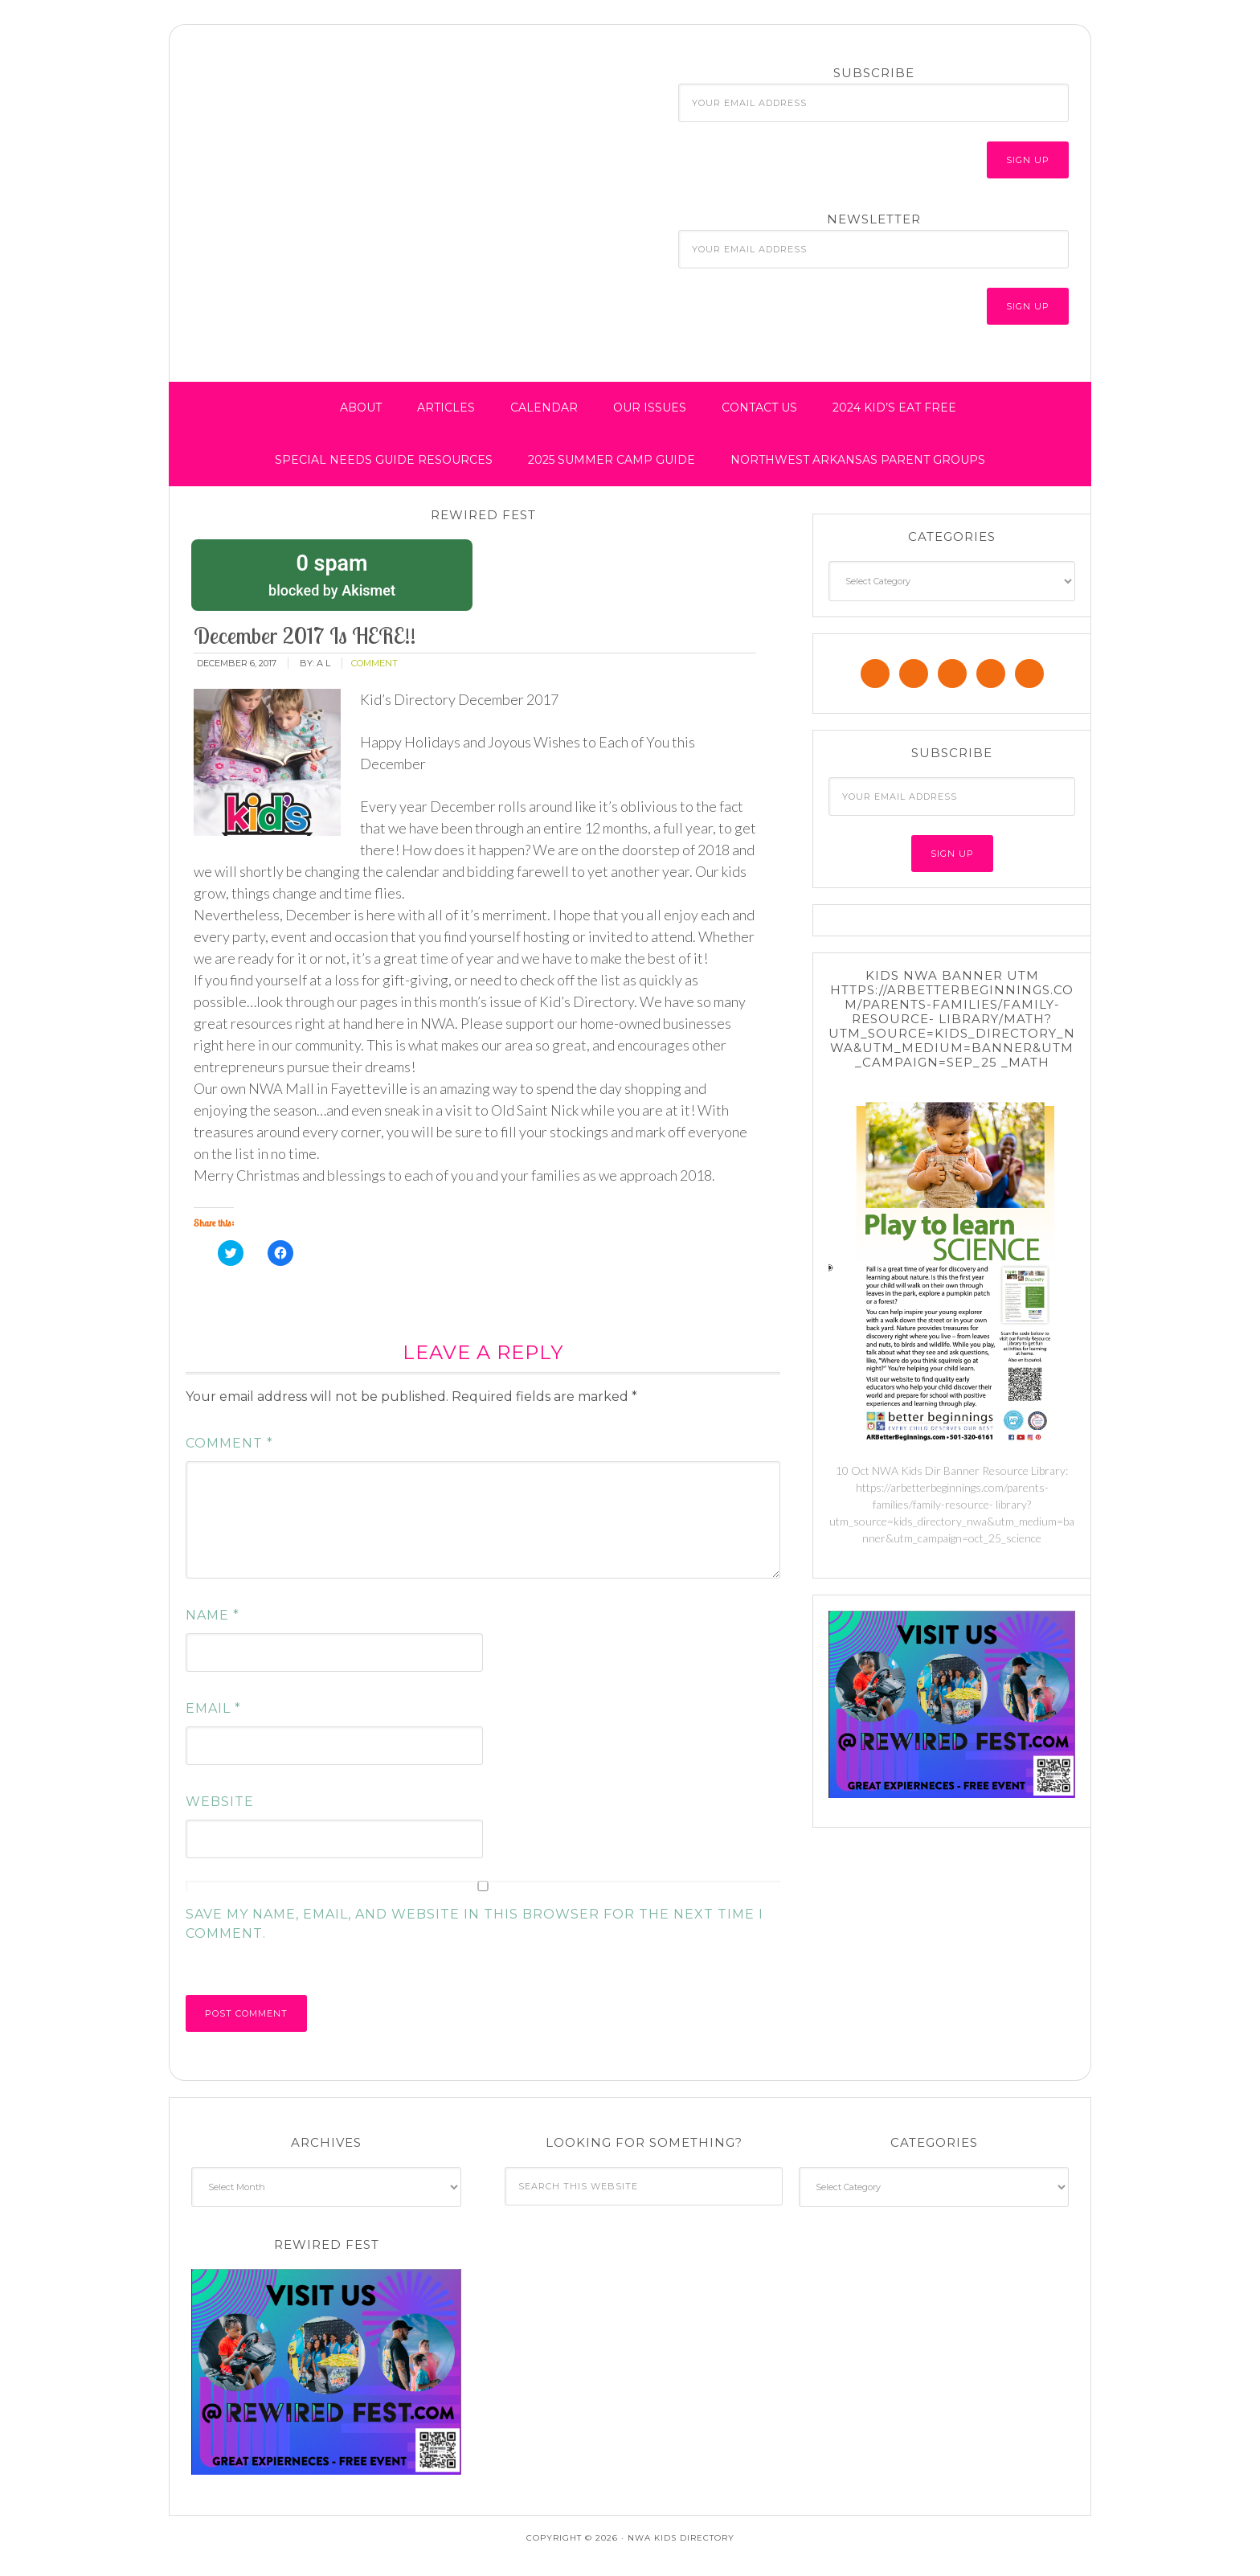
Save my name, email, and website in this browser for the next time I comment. (474, 1923)
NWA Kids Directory (322, 99)
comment (374, 663)
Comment (229, 1443)
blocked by (332, 574)
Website (220, 1801)
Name (212, 1615)
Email (213, 1708)
